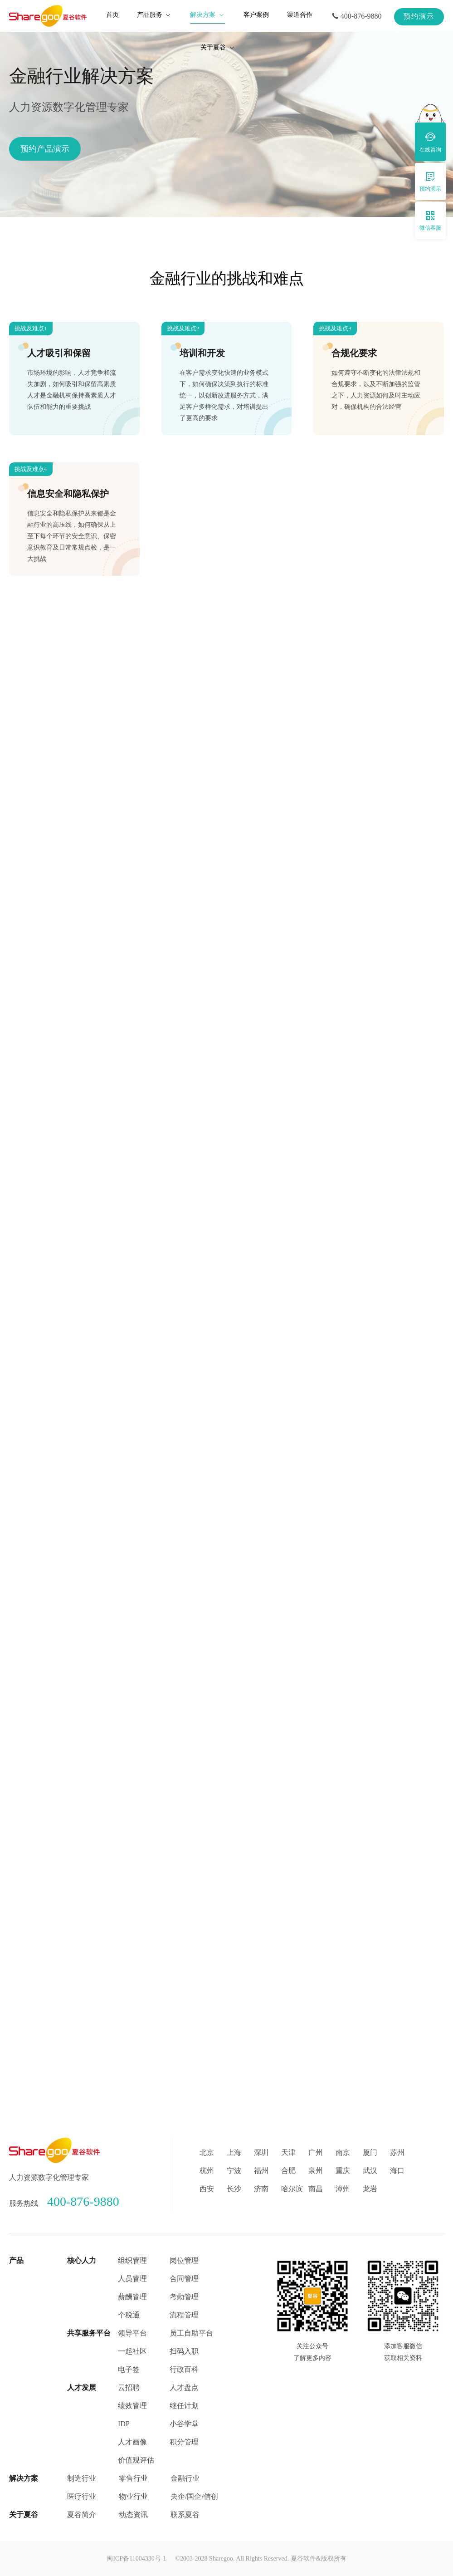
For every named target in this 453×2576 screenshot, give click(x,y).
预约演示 (419, 16)
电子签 (129, 2369)
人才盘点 (184, 2387)
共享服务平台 (89, 2333)
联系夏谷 (185, 2514)
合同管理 (184, 2278)
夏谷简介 (81, 2514)
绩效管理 (132, 2405)
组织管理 (132, 2260)
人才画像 (132, 2442)
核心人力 (81, 2260)
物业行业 (133, 2496)
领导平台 (132, 2333)
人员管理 (132, 2278)
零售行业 (133, 2478)
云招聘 (129, 2387)
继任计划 (184, 2405)
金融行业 (185, 2478)
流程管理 (184, 2315)
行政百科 (184, 2369)
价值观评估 (136, 2460)
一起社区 (132, 2351)
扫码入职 (184, 2351)
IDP (124, 2424)
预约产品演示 (44, 148)
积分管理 (184, 2442)
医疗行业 (81, 2496)
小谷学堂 (184, 2424)
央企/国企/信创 (194, 2496)
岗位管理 (184, 2260)
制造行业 (81, 2478)
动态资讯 (133, 2514)
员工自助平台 (191, 2333)
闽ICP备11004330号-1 (136, 2558)
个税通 (129, 2315)
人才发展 (81, 2387)
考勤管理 (184, 2297)
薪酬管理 (132, 2297)
